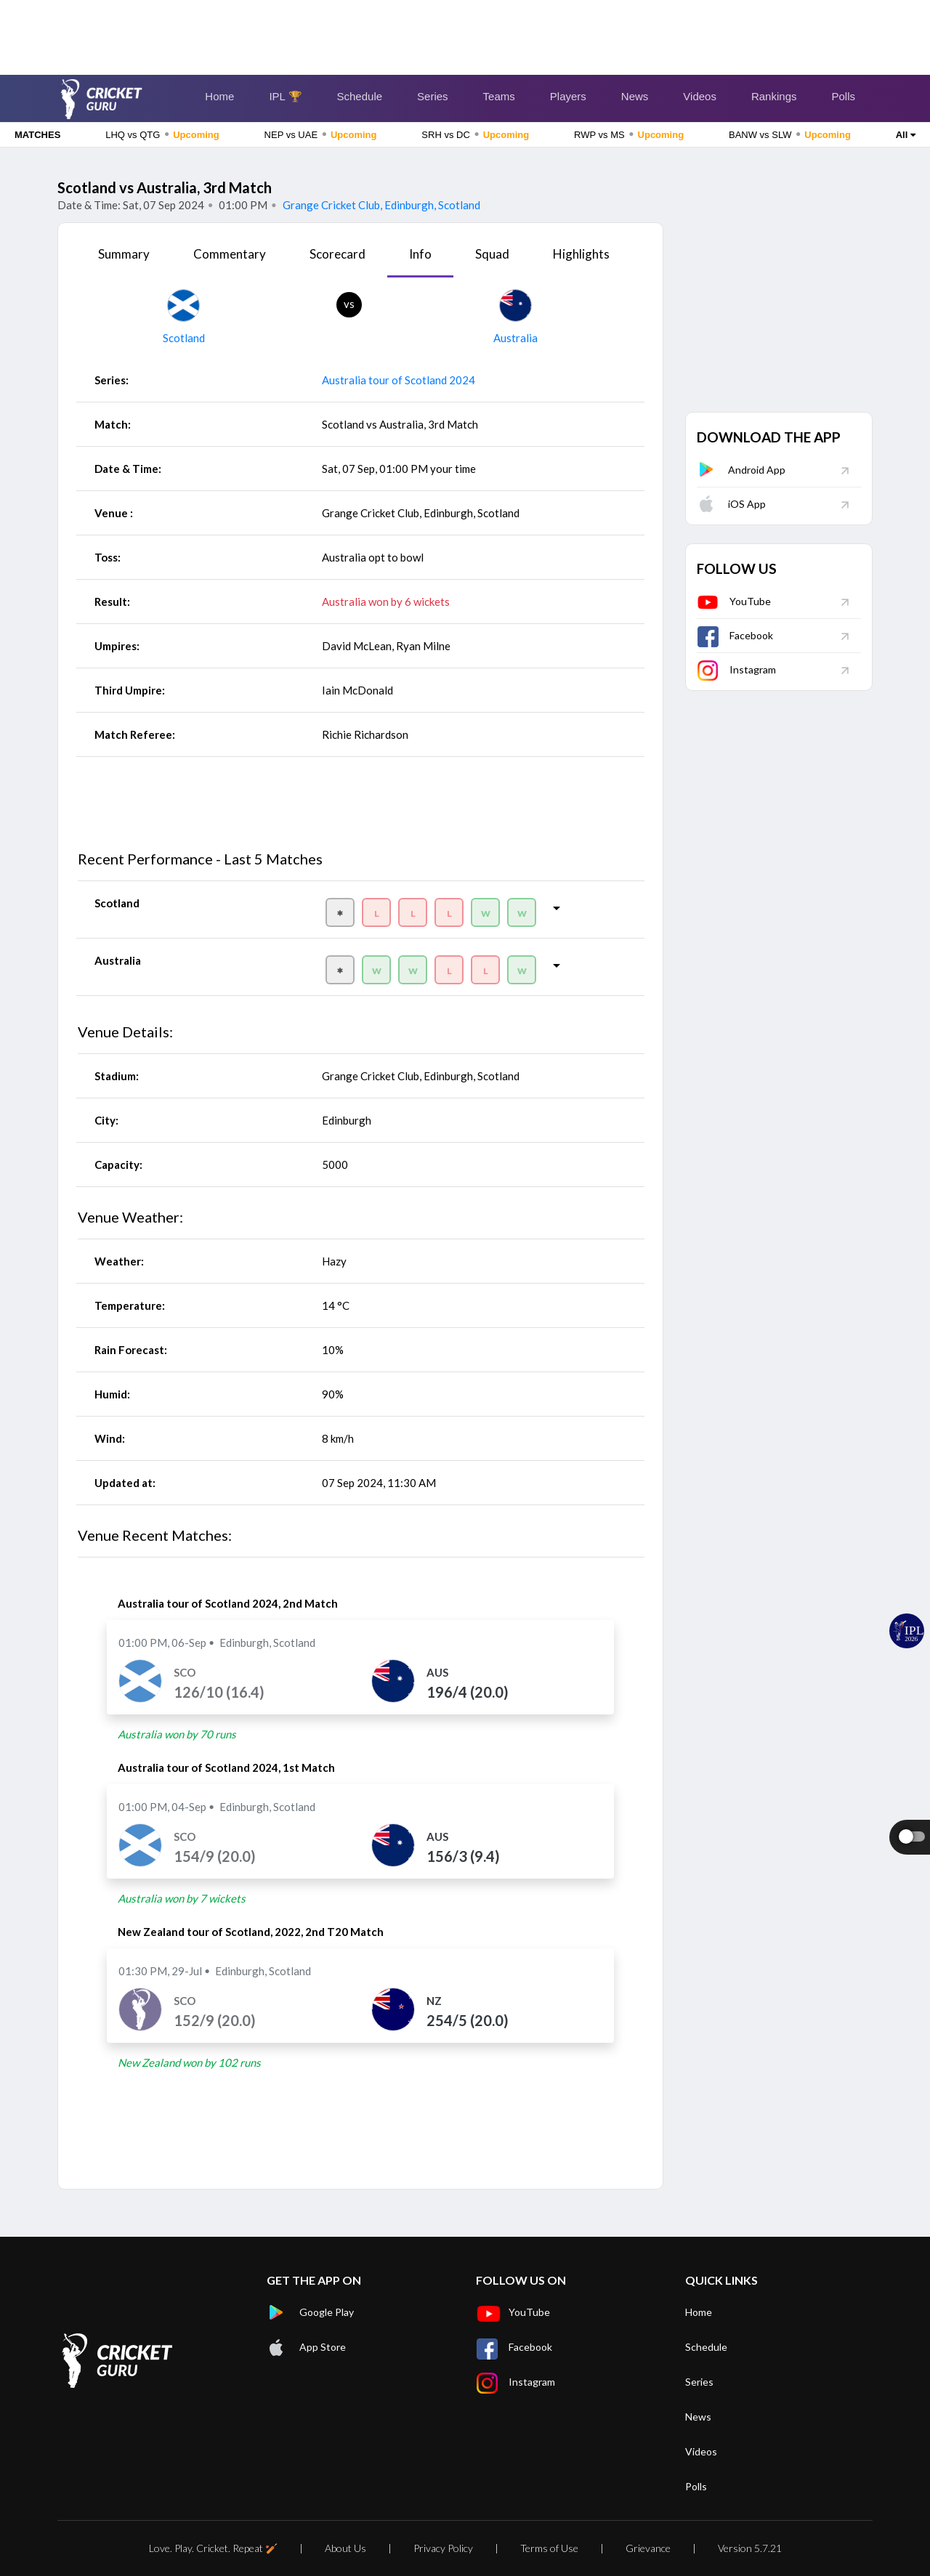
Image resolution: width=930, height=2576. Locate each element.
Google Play (310, 2312)
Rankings (774, 96)
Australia (515, 337)
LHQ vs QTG (162, 134)
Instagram (736, 669)
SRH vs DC (475, 134)
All (905, 134)
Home (219, 96)
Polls (843, 96)
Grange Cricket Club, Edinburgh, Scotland (380, 204)
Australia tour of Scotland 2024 (398, 379)
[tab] (123, 259)
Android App (741, 469)
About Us (345, 2548)
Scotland (184, 337)
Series (432, 96)
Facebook (735, 635)
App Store (306, 2347)
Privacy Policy (443, 2548)
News (635, 96)
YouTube (734, 601)
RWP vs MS (629, 134)
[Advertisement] (465, 32)
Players (568, 96)
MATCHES (37, 134)
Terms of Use (549, 2548)
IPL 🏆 (285, 96)
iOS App (731, 504)
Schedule (360, 96)
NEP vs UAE (320, 134)
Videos (699, 96)
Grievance (648, 2548)
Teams (499, 96)
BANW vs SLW (790, 134)
